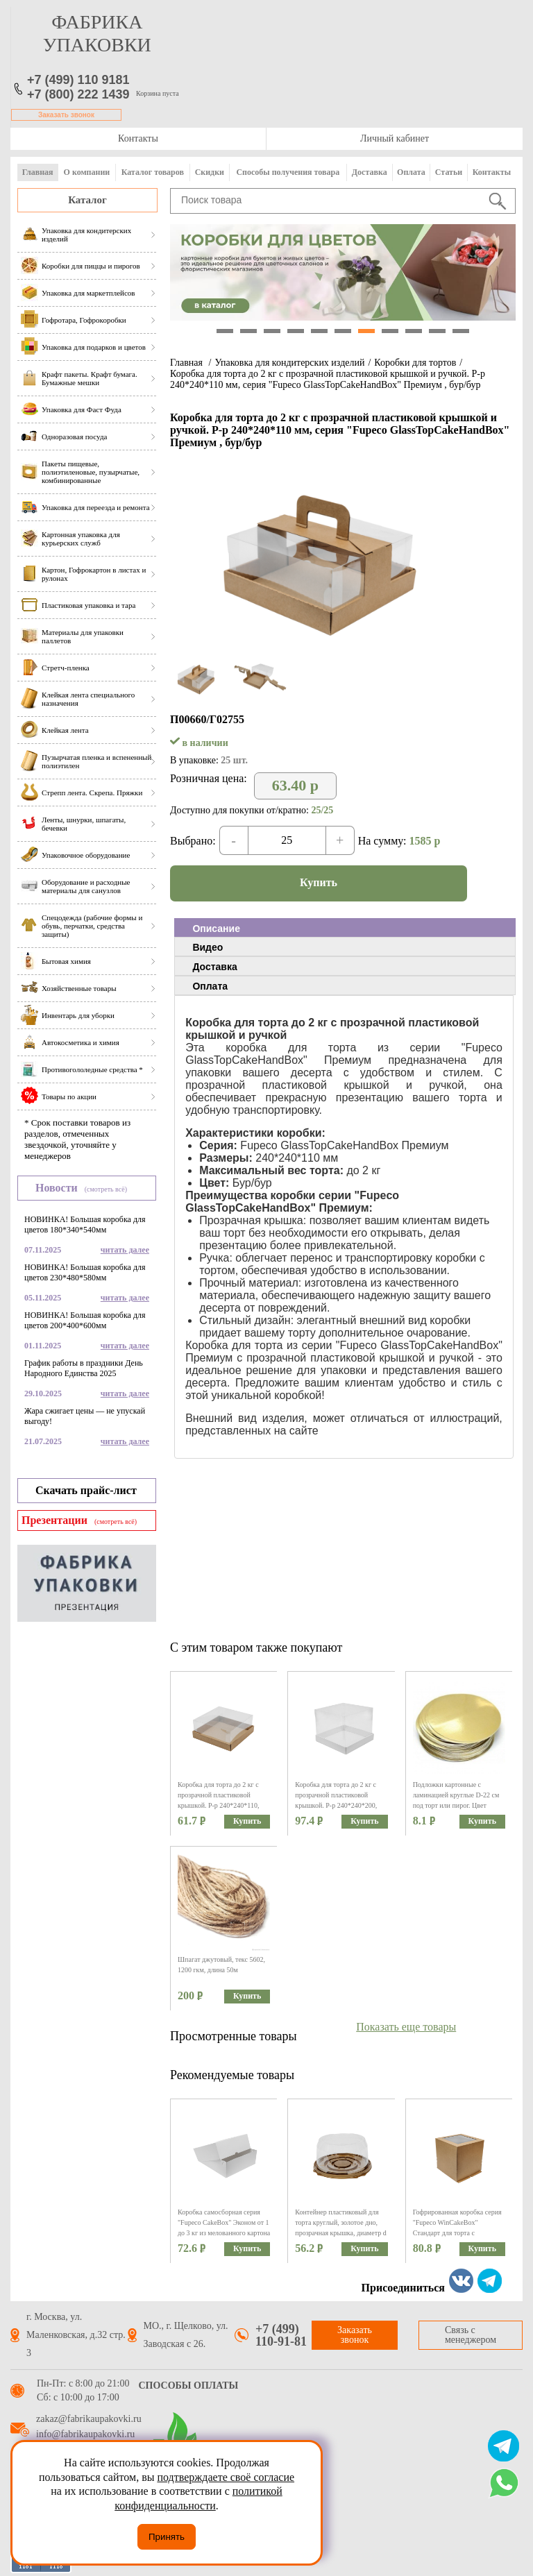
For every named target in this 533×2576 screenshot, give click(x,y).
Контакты (138, 138)
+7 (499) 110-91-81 (281, 2335)
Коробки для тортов (415, 362)
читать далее (125, 1250)
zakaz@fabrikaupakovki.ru (89, 2419)
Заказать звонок (66, 115)
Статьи (448, 172)
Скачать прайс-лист (86, 1490)
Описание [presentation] (216, 928)
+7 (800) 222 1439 (78, 94)
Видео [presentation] (207, 947)
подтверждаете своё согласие (225, 2477)
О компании (87, 172)
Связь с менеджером (470, 2335)
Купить (318, 882)
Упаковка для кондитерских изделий (289, 362)
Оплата (411, 172)
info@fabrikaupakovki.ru (85, 2434)
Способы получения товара (287, 172)
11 (460, 331)
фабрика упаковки (97, 33)
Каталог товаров (152, 172)
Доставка (369, 172)
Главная (37, 172)
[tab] (345, 928)
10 (437, 331)
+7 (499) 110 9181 (78, 80)
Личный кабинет (394, 138)
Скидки (209, 172)
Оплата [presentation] (210, 986)
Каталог (87, 199)
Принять (167, 2537)
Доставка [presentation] (214, 966)
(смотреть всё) (106, 1189)
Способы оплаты (189, 2385)
